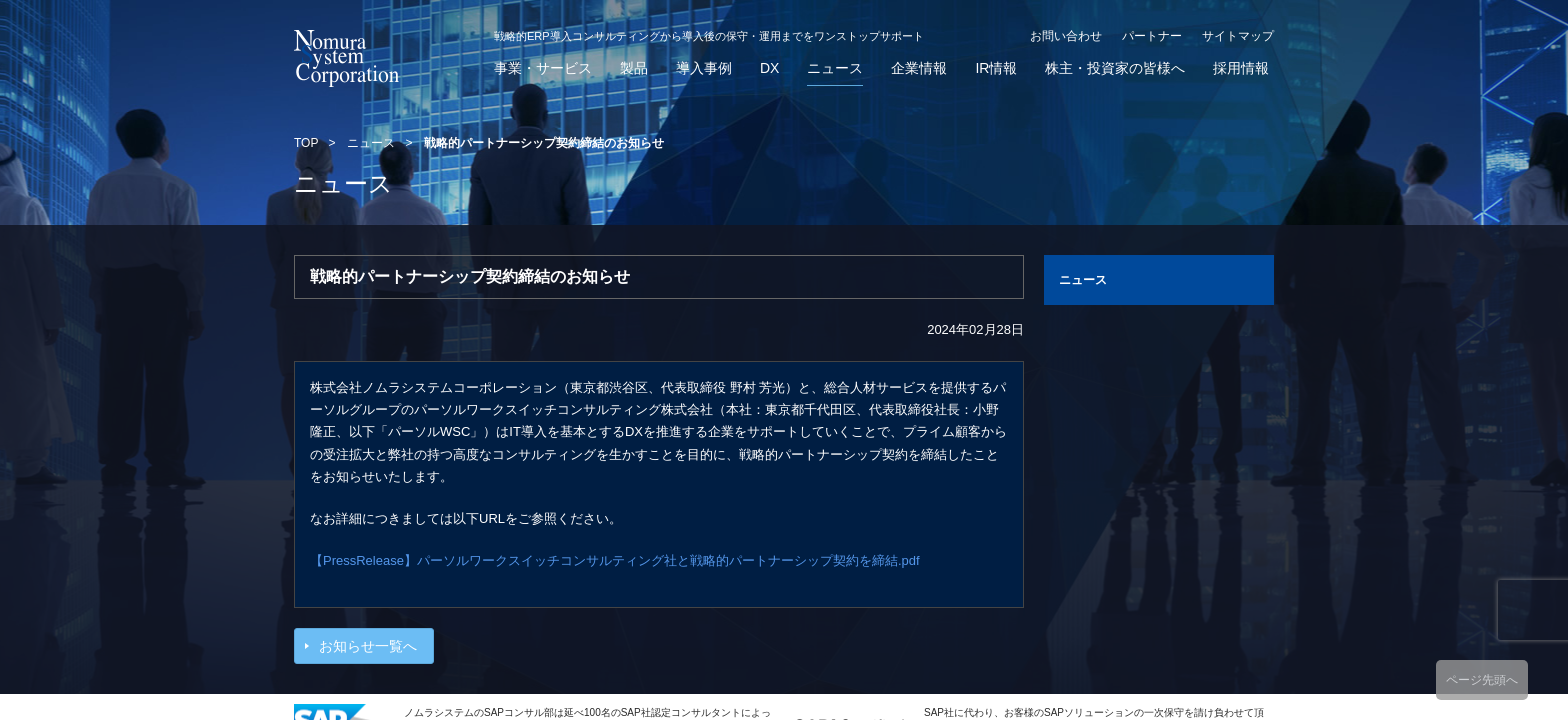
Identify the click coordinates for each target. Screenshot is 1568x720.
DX (769, 68)
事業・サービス (543, 68)
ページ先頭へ (1482, 680)
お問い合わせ (1066, 36)
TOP (306, 143)
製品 (634, 68)
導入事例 (704, 68)
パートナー (1152, 36)
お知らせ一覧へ (368, 646)
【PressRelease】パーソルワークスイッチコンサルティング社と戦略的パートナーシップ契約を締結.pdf (615, 560)
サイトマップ (1238, 36)
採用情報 (1241, 68)
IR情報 (996, 68)
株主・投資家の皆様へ (1115, 68)
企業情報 (919, 68)
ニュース (835, 68)
